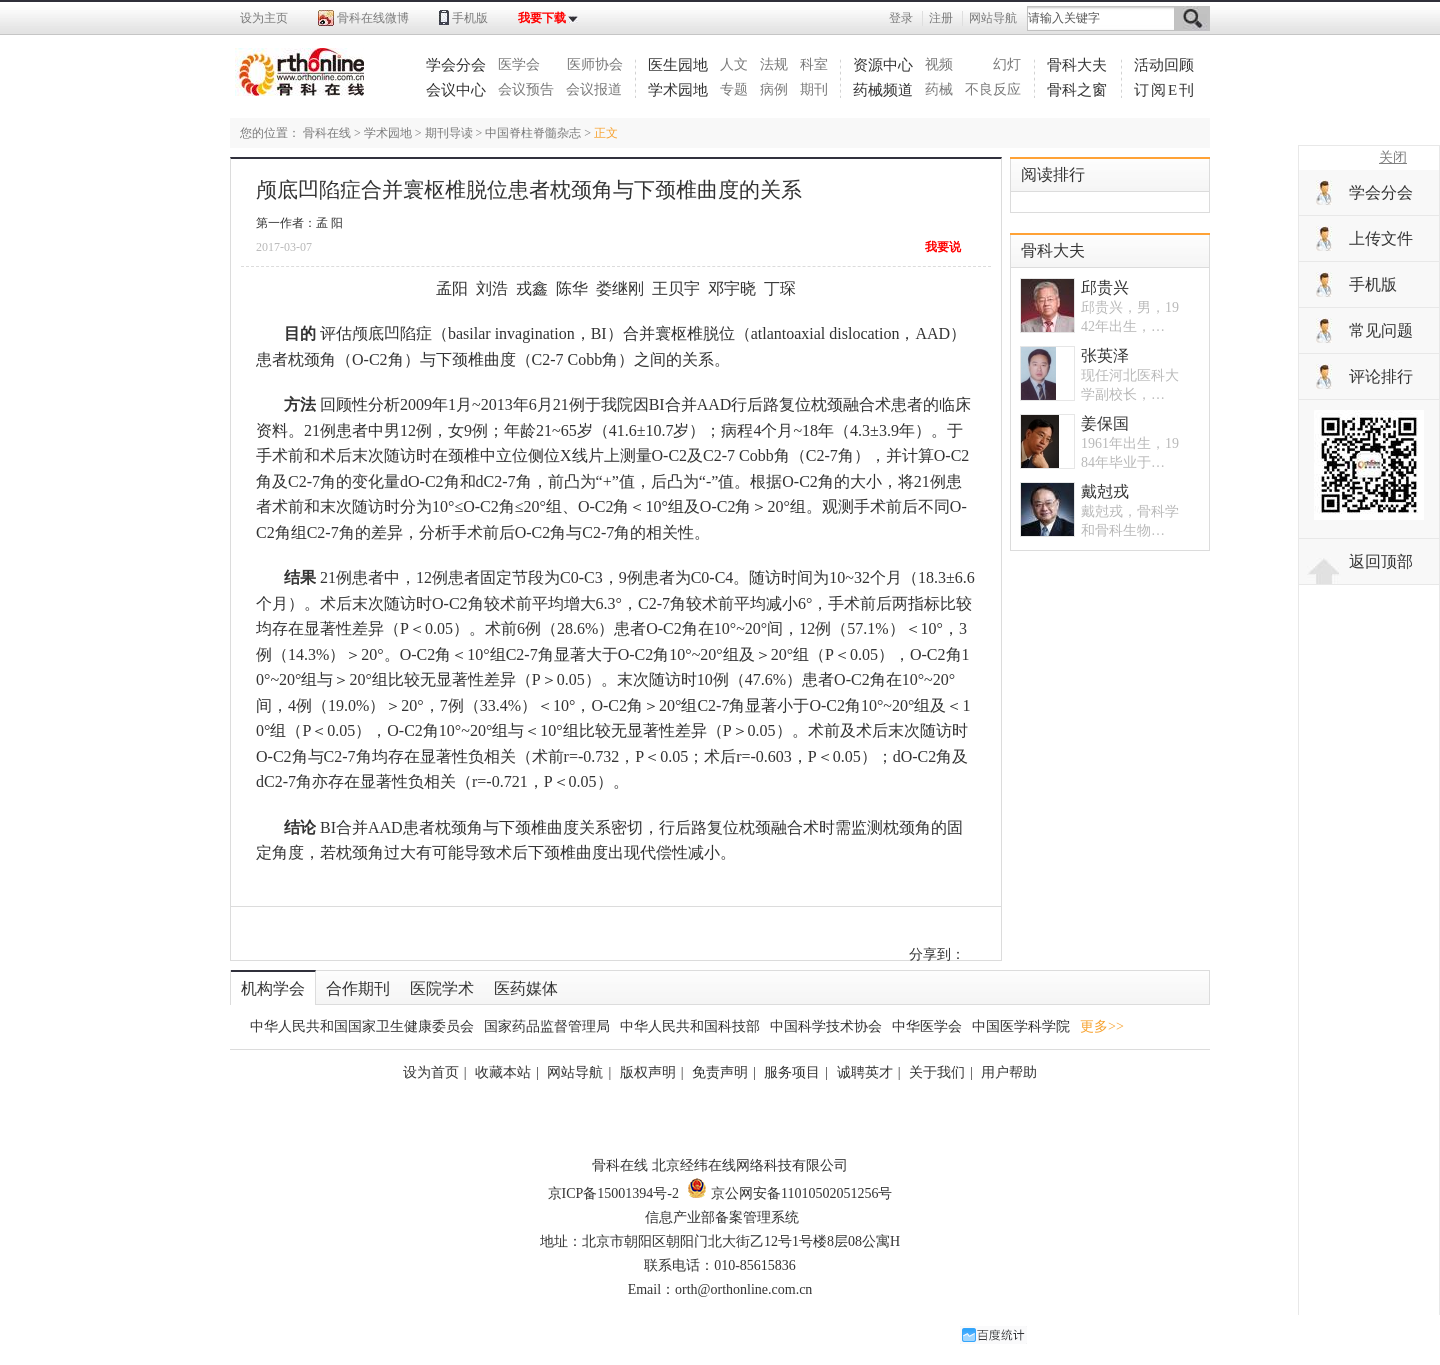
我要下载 (542, 18)
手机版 (470, 18)
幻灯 (1007, 64)
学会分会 (456, 65)
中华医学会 (927, 1026)
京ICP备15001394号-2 (613, 1193)
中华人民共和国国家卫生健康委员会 (362, 1026)
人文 (734, 64)
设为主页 (264, 18)
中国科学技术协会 (826, 1026)
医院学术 (442, 988)
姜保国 (1105, 423)
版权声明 (648, 1072)
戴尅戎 (1105, 491)
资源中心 (883, 65)
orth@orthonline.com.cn (743, 1289)
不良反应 (993, 89)
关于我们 (937, 1072)
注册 (941, 18)
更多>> (1102, 1026)
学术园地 (678, 90)
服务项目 (792, 1072)
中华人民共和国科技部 (690, 1026)
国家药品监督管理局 (547, 1026)
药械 (939, 89)
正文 (606, 133)
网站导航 (993, 18)
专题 (734, 89)
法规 (774, 64)
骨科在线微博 (373, 18)
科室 (814, 64)
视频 (939, 64)
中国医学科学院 (1021, 1026)
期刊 (814, 89)
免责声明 (720, 1072)
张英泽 (1105, 355)
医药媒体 (526, 988)
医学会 (519, 64)
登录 (901, 18)
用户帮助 (1009, 1072)
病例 (774, 89)
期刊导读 (449, 133)
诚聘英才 (865, 1072)
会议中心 (456, 90)
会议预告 (526, 89)
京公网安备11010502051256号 (789, 1193)
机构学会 (273, 988)
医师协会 (595, 64)
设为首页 (431, 1072)
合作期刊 (358, 988)
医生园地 (678, 65)
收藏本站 (503, 1072)
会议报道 (594, 89)
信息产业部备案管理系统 (722, 1217)
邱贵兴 (1105, 287)
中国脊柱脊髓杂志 (533, 133)
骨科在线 (327, 133)
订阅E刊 (1165, 90)
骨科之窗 (1077, 90)
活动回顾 (1164, 65)
